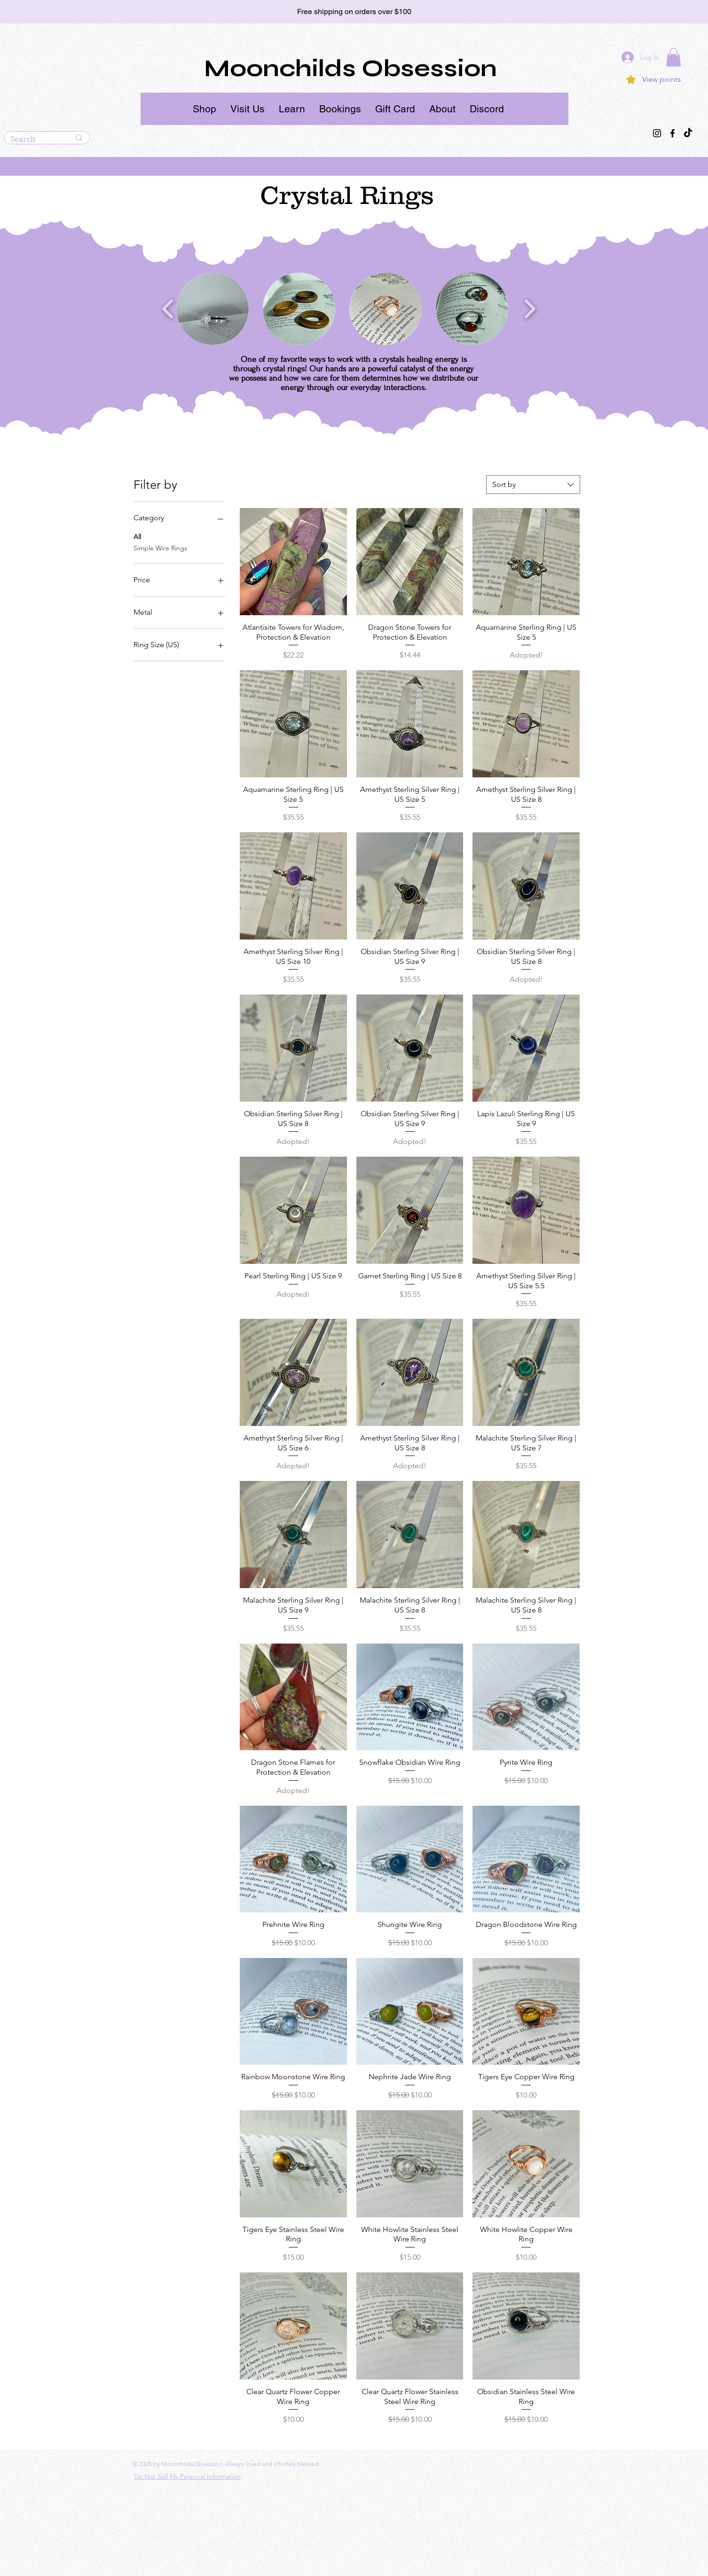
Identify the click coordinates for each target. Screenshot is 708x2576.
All (137, 536)
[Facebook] (672, 133)
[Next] (658, 12)
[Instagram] (657, 133)
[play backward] (168, 308)
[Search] (33, 140)
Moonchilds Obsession (350, 69)
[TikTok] (688, 133)
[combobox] (533, 484)
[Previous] (49, 12)
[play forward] (529, 308)
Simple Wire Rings (160, 547)
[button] (204, 109)
